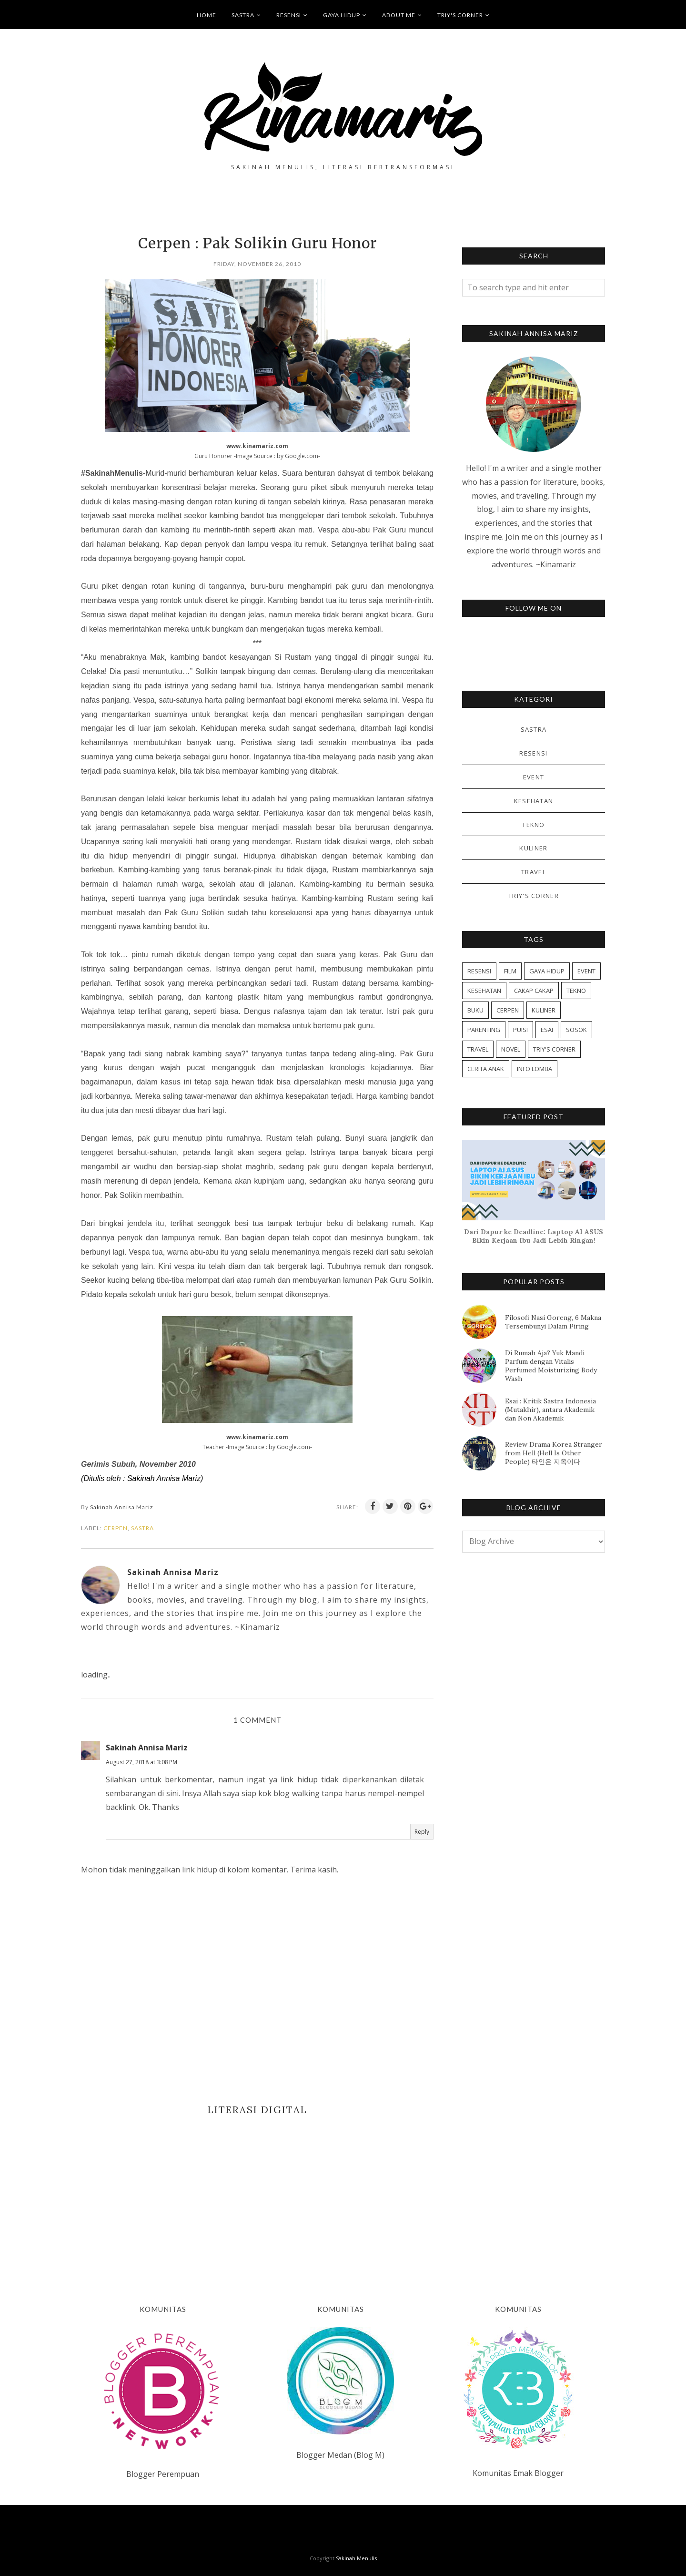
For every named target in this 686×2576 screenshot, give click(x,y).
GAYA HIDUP (345, 15)
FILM (510, 971)
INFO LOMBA (534, 1068)
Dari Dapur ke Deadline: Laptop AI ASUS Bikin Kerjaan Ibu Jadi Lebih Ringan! (533, 1236)
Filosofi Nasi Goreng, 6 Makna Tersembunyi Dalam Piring (553, 1321)
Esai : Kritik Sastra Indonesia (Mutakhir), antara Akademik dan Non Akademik (550, 1409)
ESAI (547, 1029)
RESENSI (292, 15)
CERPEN (115, 1528)
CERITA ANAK (485, 1068)
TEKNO (533, 824)
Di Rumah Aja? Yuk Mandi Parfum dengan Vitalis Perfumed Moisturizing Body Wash (551, 1366)
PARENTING (483, 1029)
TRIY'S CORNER (463, 15)
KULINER (533, 848)
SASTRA (246, 15)
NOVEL (510, 1049)
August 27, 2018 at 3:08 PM (141, 1762)
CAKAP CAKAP (534, 990)
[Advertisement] (257, 2195)
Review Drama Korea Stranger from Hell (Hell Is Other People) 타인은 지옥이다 (553, 1453)
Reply (421, 1832)
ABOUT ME (402, 15)
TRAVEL (533, 872)
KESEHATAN (534, 801)
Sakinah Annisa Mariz (147, 1747)
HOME (206, 15)
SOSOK (576, 1029)
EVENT (534, 777)
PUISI (520, 1029)
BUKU (475, 1010)
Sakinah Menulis (356, 2558)
